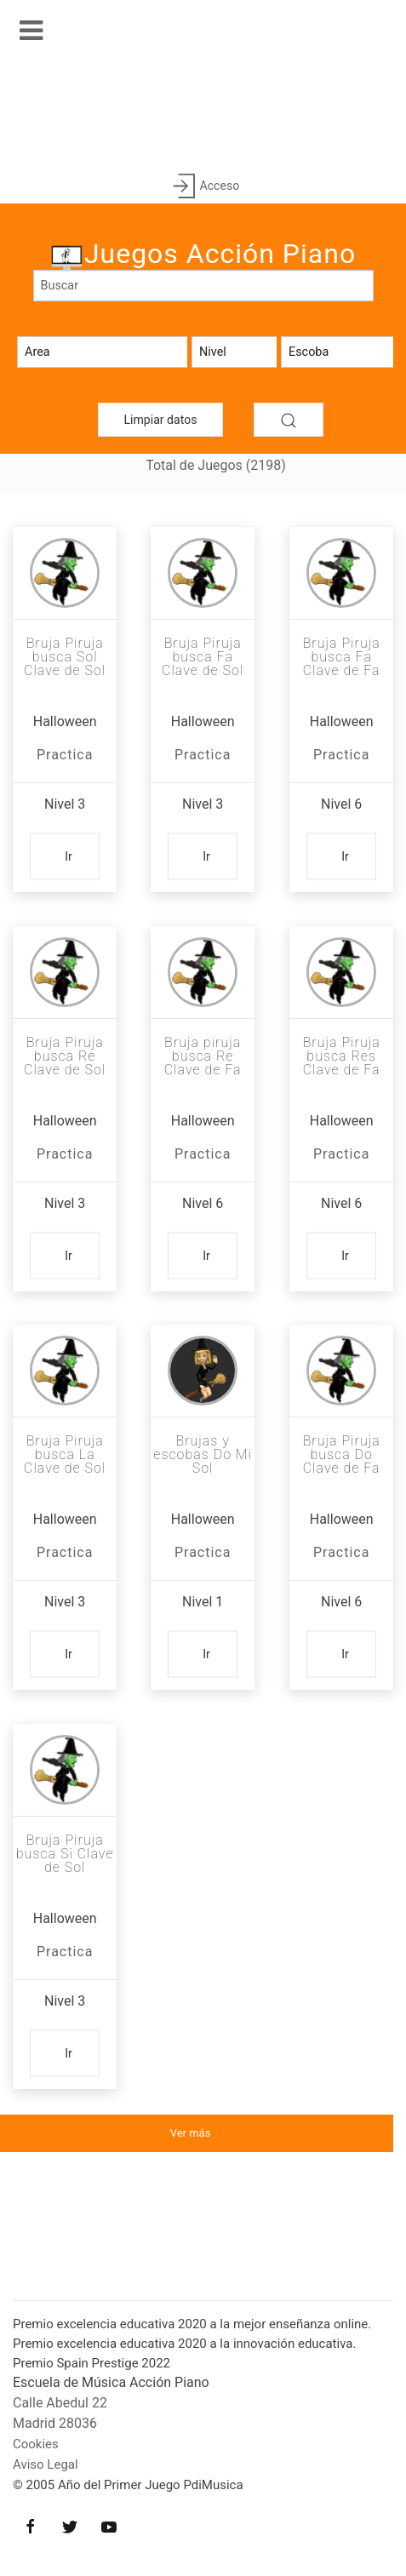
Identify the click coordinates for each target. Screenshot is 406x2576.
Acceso (203, 186)
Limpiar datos (160, 419)
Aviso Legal (45, 2464)
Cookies (36, 2444)
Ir (68, 855)
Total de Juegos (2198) (216, 465)
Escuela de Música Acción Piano (111, 2382)
